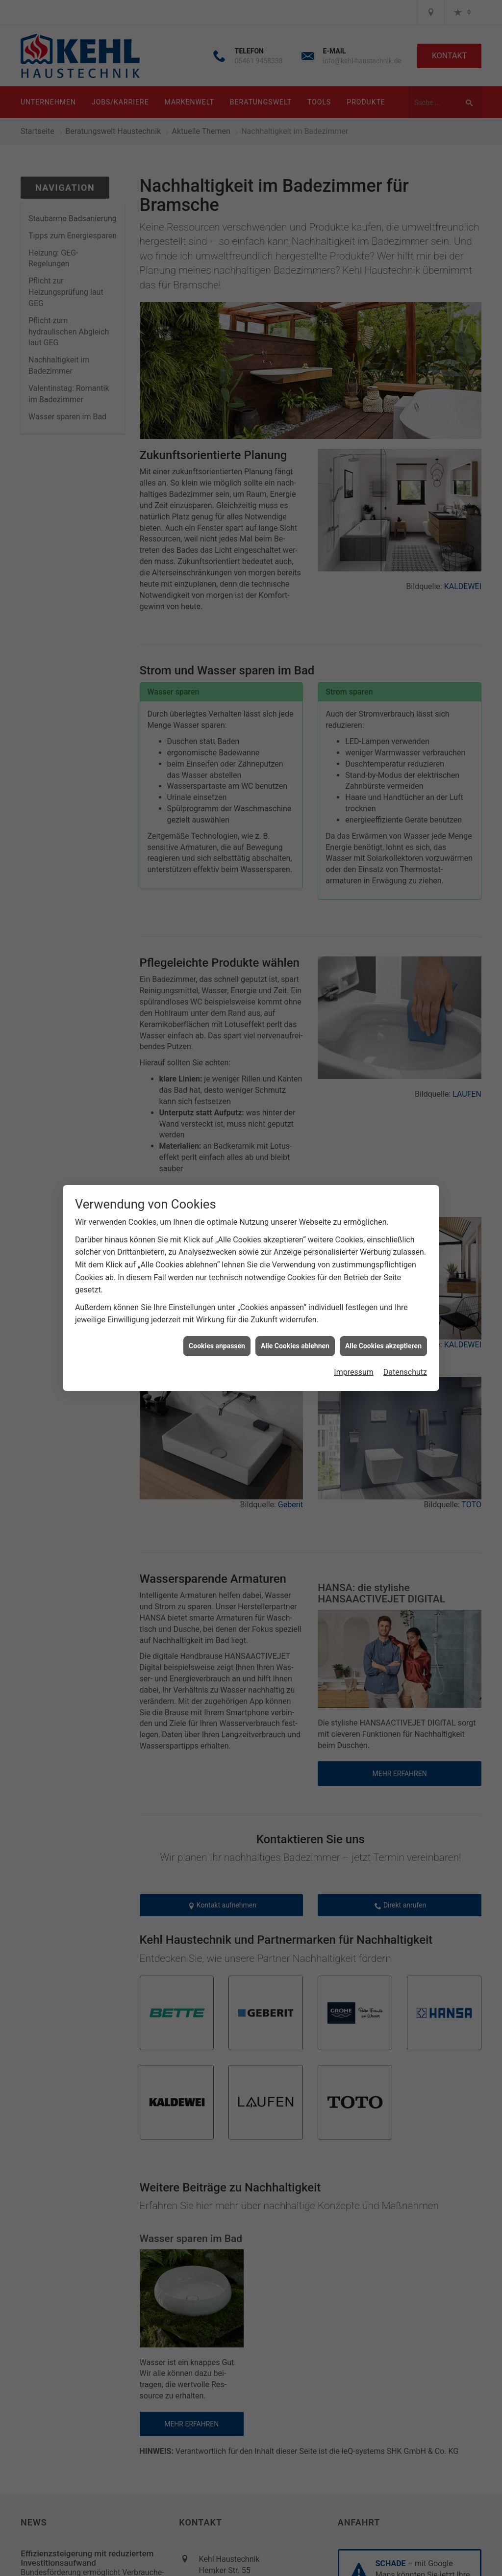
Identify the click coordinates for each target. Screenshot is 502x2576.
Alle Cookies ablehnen (295, 1346)
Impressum (354, 1372)
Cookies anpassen (217, 1346)
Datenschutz (405, 1372)
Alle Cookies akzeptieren (383, 1346)
